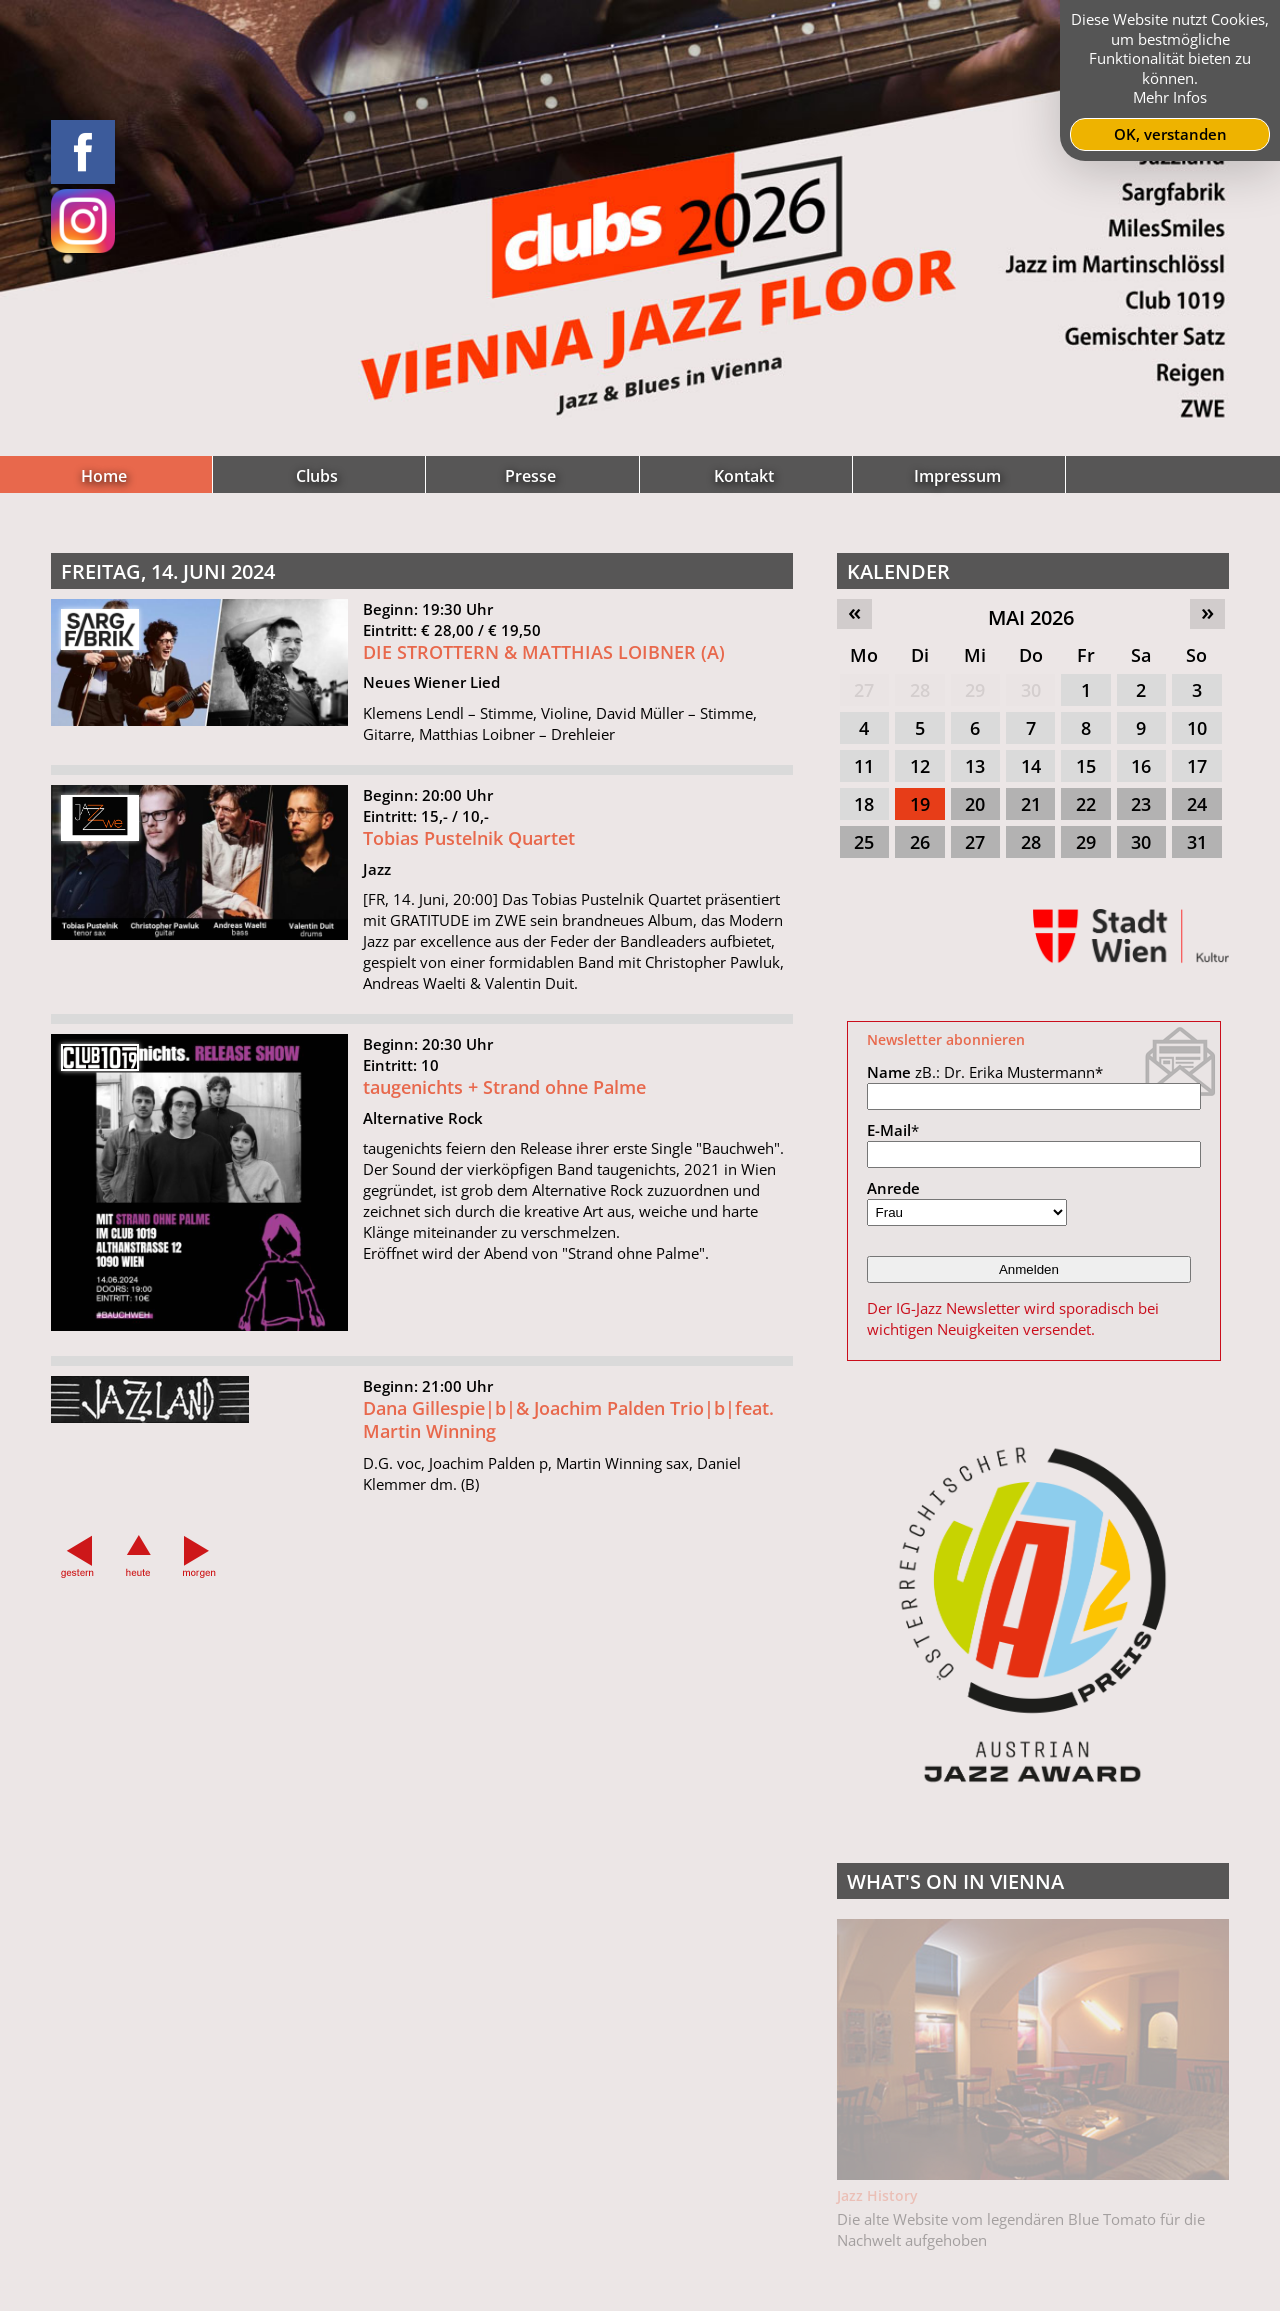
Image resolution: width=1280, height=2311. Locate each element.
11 (864, 766)
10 (1197, 728)
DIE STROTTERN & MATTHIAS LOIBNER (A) (544, 652)
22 (1086, 804)
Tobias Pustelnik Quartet (469, 848)
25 (864, 842)
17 (1197, 766)
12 (920, 766)
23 (1141, 804)
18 (864, 804)
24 (1197, 804)
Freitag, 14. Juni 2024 (168, 571)
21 (1031, 804)
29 (975, 690)
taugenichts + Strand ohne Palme (504, 1097)
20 (975, 804)
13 (975, 766)
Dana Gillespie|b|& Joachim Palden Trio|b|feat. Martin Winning (568, 1429)
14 (1031, 766)
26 (920, 842)
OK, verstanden (1170, 134)
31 (1197, 842)
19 (920, 804)
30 (1031, 690)
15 (1086, 766)
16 (1141, 766)
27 (864, 690)
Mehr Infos (1170, 97)
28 (920, 690)
